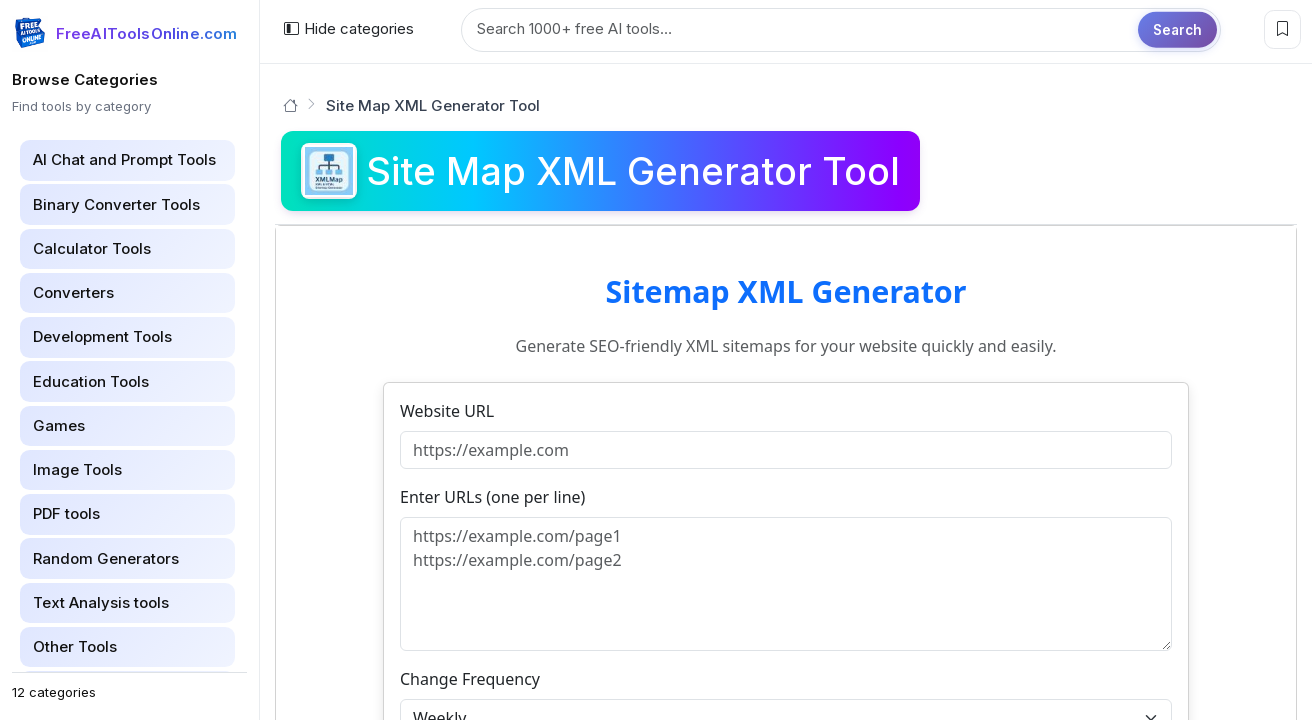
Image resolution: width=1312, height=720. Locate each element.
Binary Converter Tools (116, 204)
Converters (73, 292)
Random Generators (106, 558)
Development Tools (102, 336)
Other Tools (75, 646)
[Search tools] (841, 30)
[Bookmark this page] (1282, 30)
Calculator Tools (92, 248)
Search (1177, 29)
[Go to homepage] (290, 105)
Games (59, 425)
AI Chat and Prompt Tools (124, 159)
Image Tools (77, 469)
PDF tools (66, 513)
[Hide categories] (348, 30)
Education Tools (91, 381)
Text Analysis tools (101, 602)
